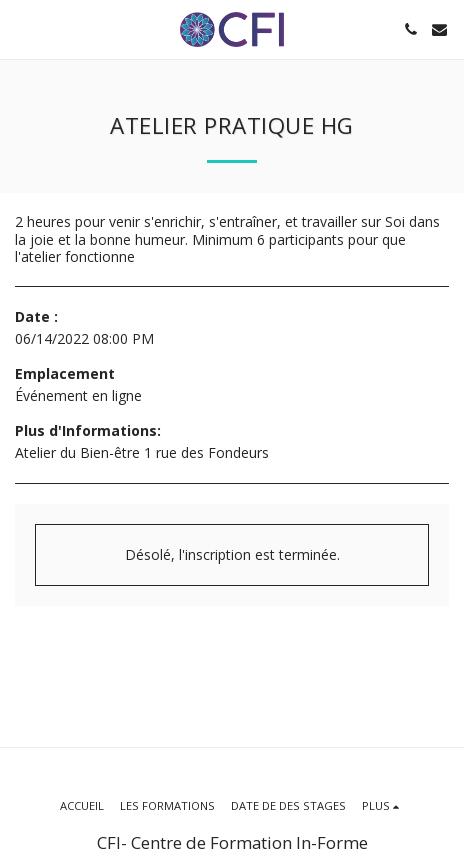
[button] (22, 28)
